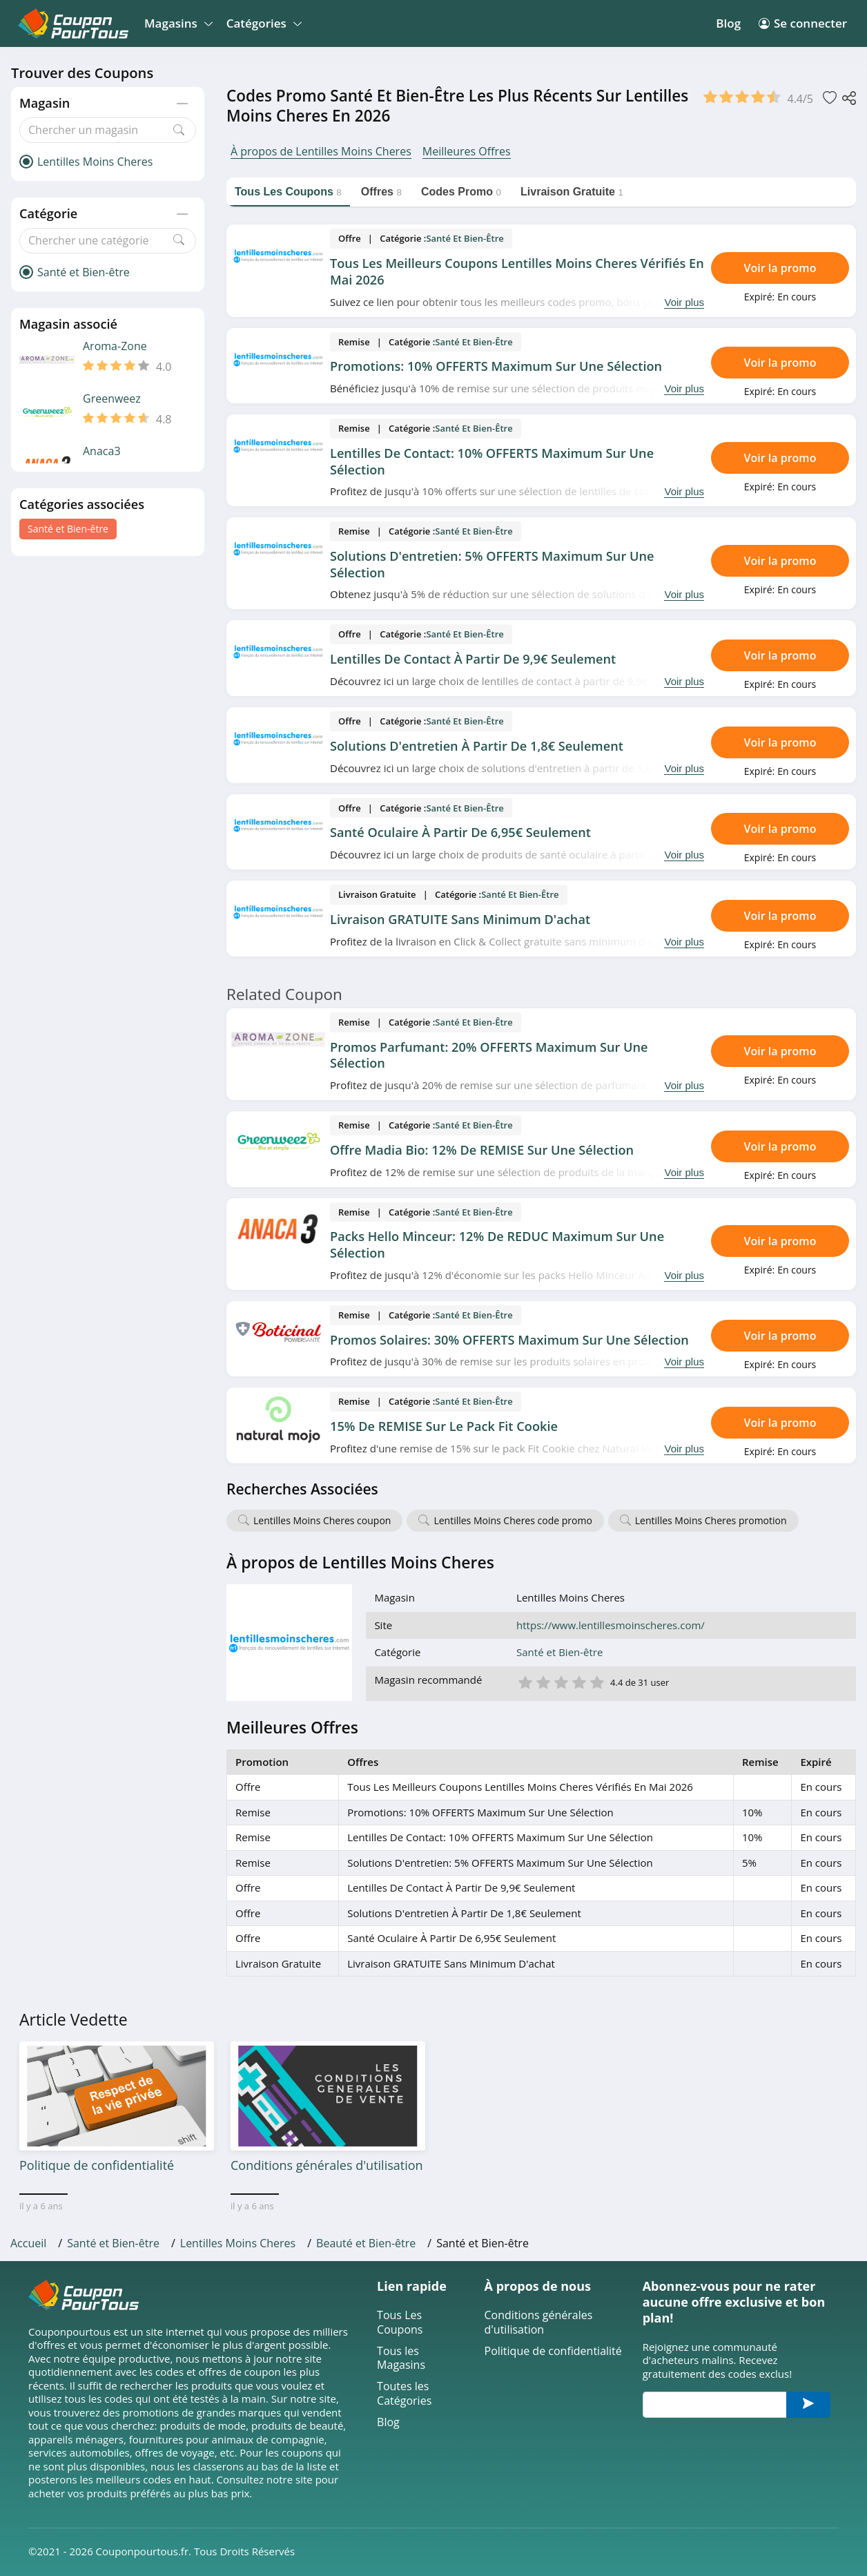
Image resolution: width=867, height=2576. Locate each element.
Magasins (176, 23)
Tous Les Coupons (399, 2322)
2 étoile (542, 1681)
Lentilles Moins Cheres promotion (711, 1520)
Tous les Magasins (401, 2358)
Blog (728, 23)
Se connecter (803, 23)
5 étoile (596, 1681)
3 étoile (560, 1681)
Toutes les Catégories (404, 2393)
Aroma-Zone (115, 346)
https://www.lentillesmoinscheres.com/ (610, 1625)
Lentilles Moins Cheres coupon (322, 1520)
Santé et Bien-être (68, 528)
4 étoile (578, 1681)
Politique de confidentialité (553, 2351)
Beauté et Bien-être (366, 2243)
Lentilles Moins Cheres (237, 2243)
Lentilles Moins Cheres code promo (513, 1520)
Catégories (262, 23)
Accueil (28, 2243)
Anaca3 (102, 451)
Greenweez (112, 399)
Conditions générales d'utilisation (539, 2322)
